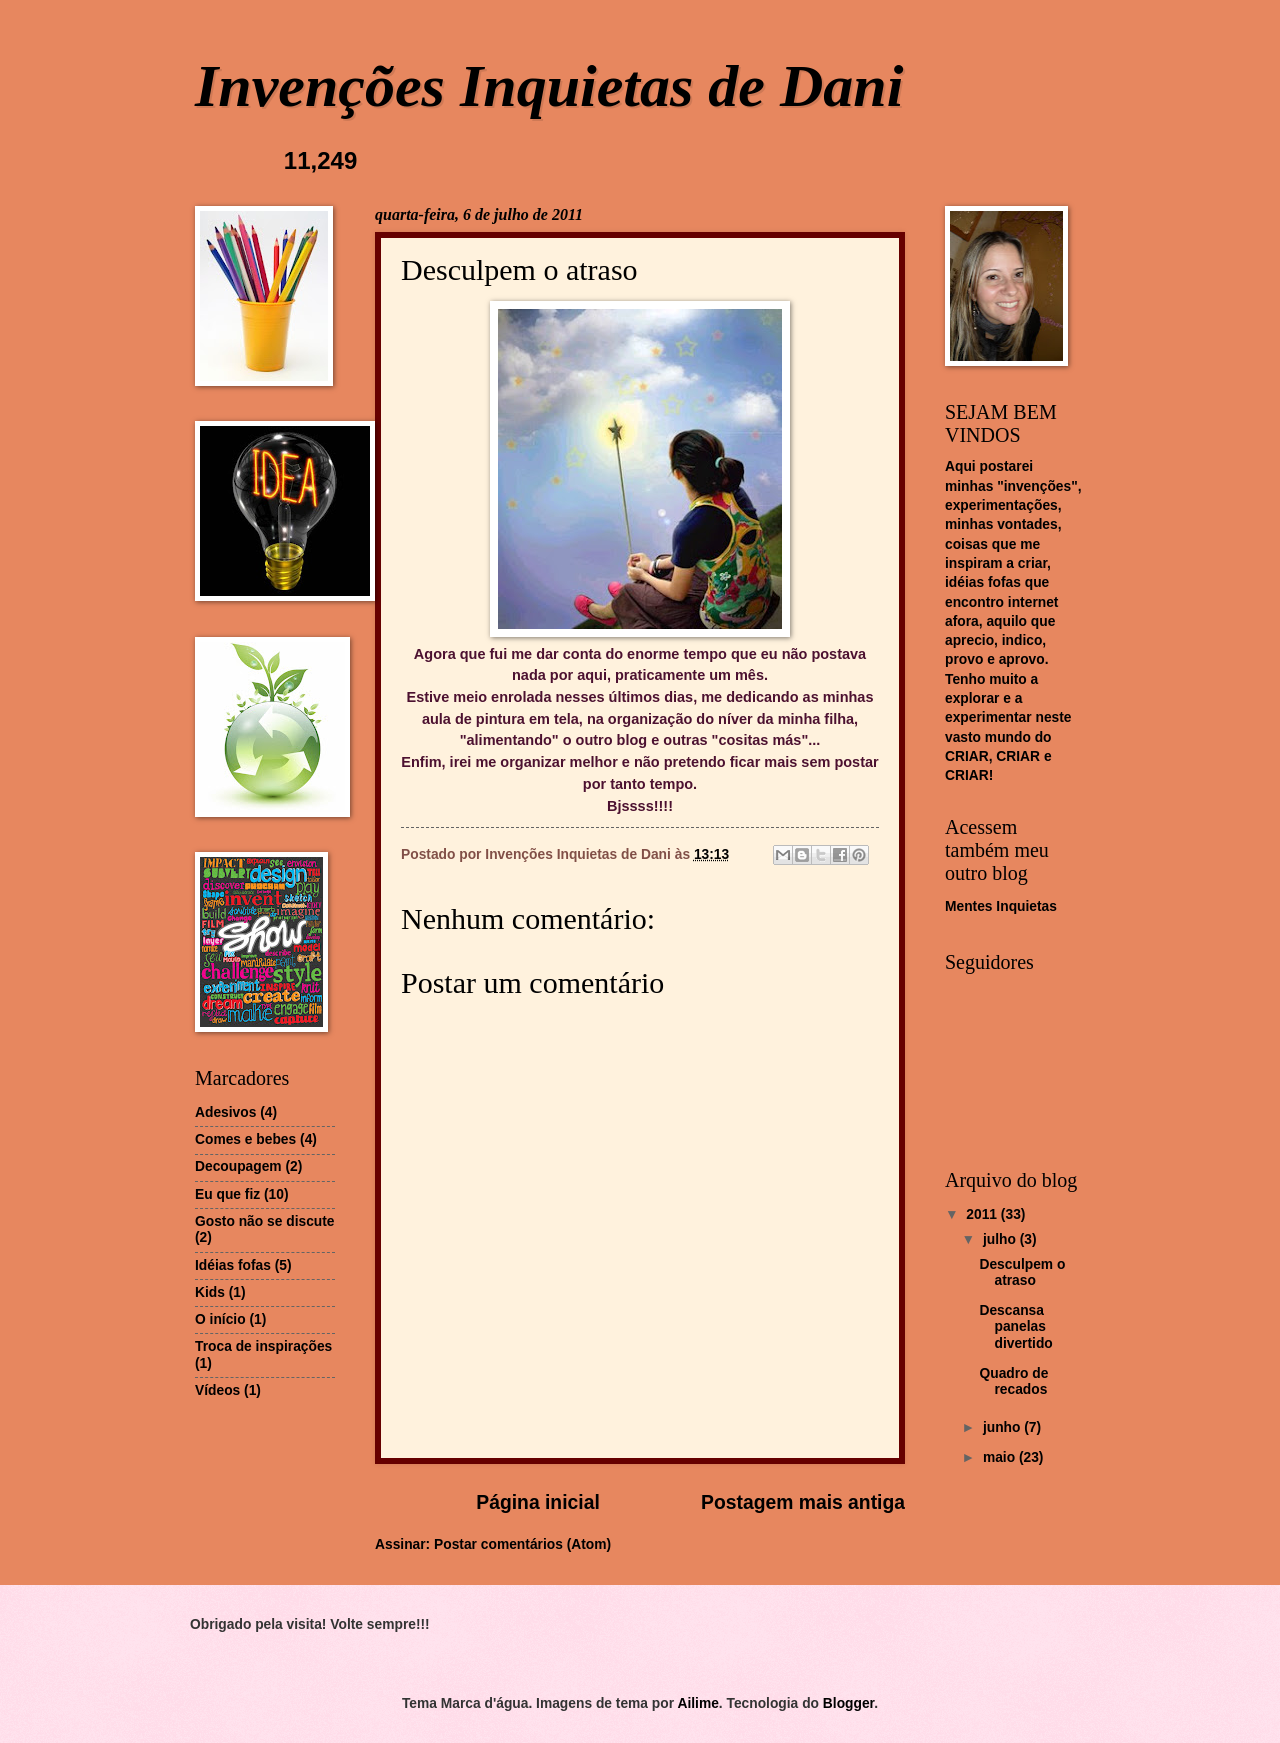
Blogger (848, 1703)
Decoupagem (238, 1166)
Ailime (697, 1703)
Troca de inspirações (263, 1346)
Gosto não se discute (265, 1221)
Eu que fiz (227, 1194)
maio (1001, 1457)
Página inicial (537, 1502)
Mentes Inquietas (1001, 906)
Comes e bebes (245, 1139)
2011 (983, 1214)
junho (1003, 1427)
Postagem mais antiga (803, 1502)
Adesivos (225, 1112)
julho (1001, 1239)
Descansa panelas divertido (1015, 1327)
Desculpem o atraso (1022, 1273)
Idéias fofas (233, 1265)
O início (220, 1319)
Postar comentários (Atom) (522, 1544)
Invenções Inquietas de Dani (549, 86)
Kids (210, 1292)
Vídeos (217, 1390)
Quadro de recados (1013, 1382)
